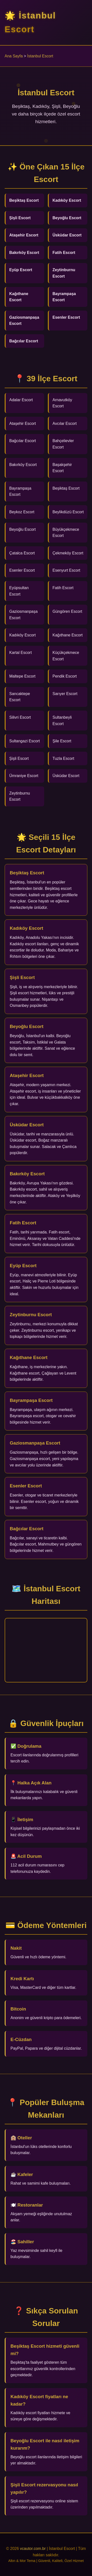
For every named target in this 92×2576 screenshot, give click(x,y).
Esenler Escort (66, 317)
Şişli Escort (20, 218)
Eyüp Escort (20, 270)
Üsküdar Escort (67, 235)
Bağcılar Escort (23, 341)
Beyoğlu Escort (67, 218)
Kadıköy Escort (67, 200)
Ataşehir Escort (23, 235)
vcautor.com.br (33, 2548)
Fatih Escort (64, 252)
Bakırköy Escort (24, 252)
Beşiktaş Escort (24, 200)
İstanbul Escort (40, 56)
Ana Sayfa (14, 56)
